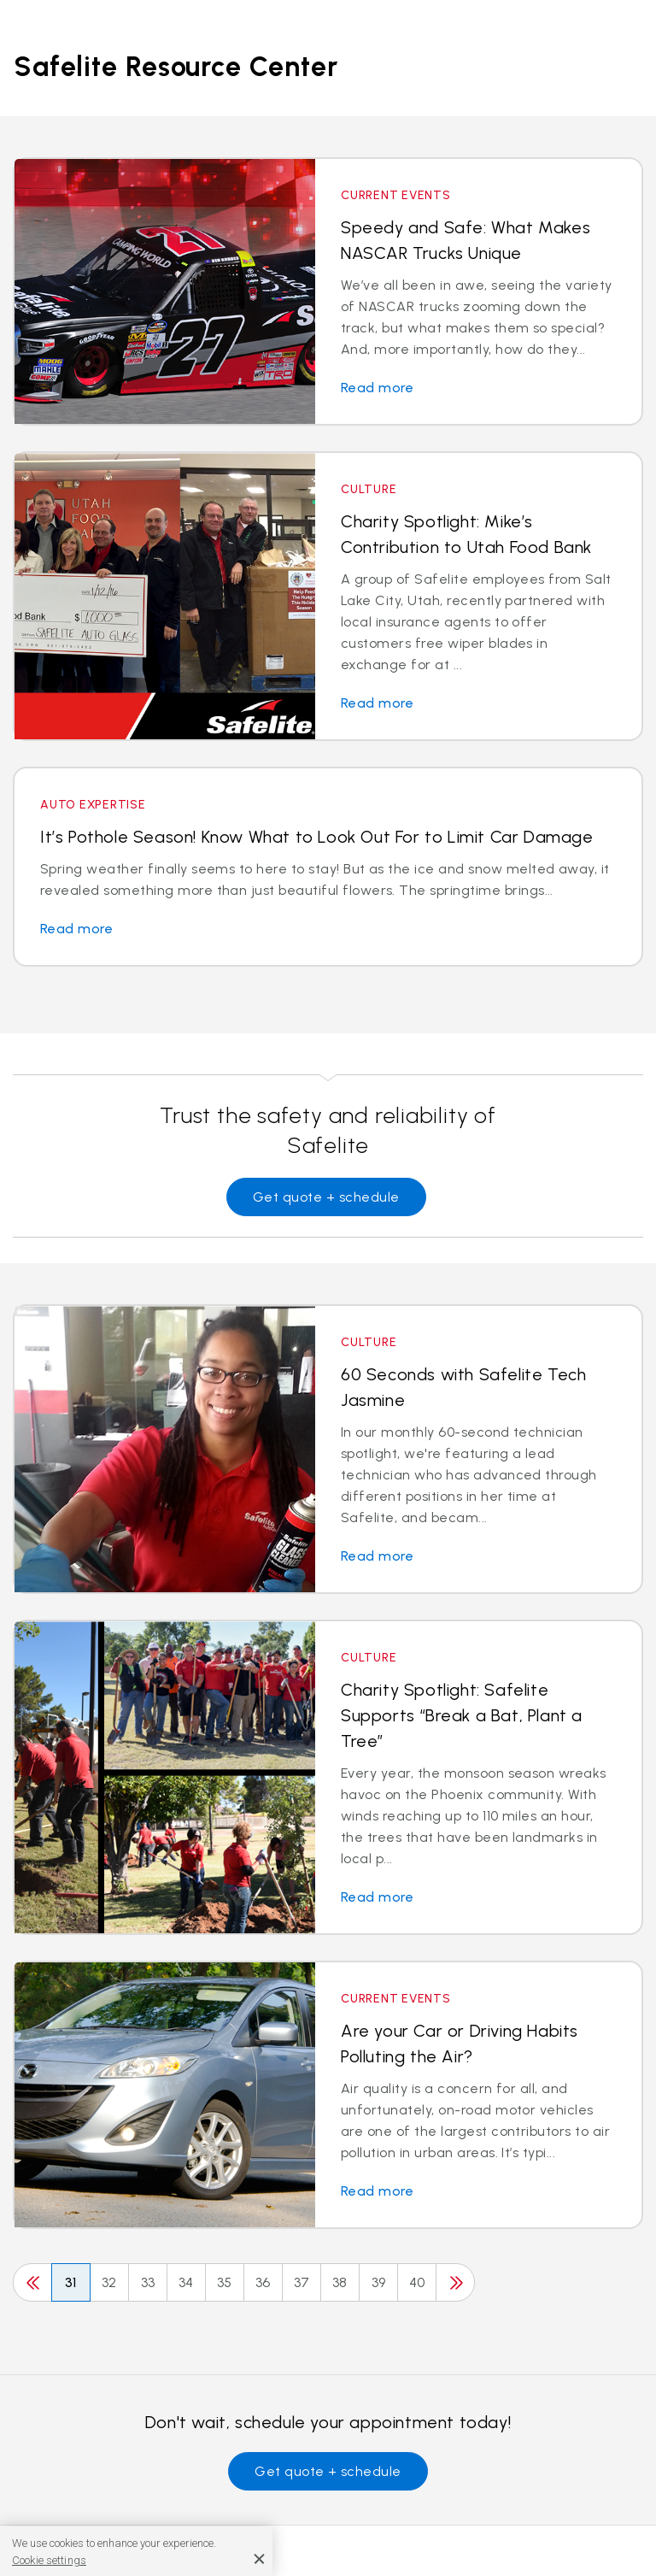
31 (71, 2282)
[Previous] (32, 2282)
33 (148, 2282)
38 (340, 2282)
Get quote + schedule (326, 1197)
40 (417, 2282)
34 (186, 2282)
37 (302, 2282)
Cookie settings (49, 2560)
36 (263, 2282)
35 (224, 2282)
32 (109, 2282)
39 (379, 2282)
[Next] (455, 2282)
